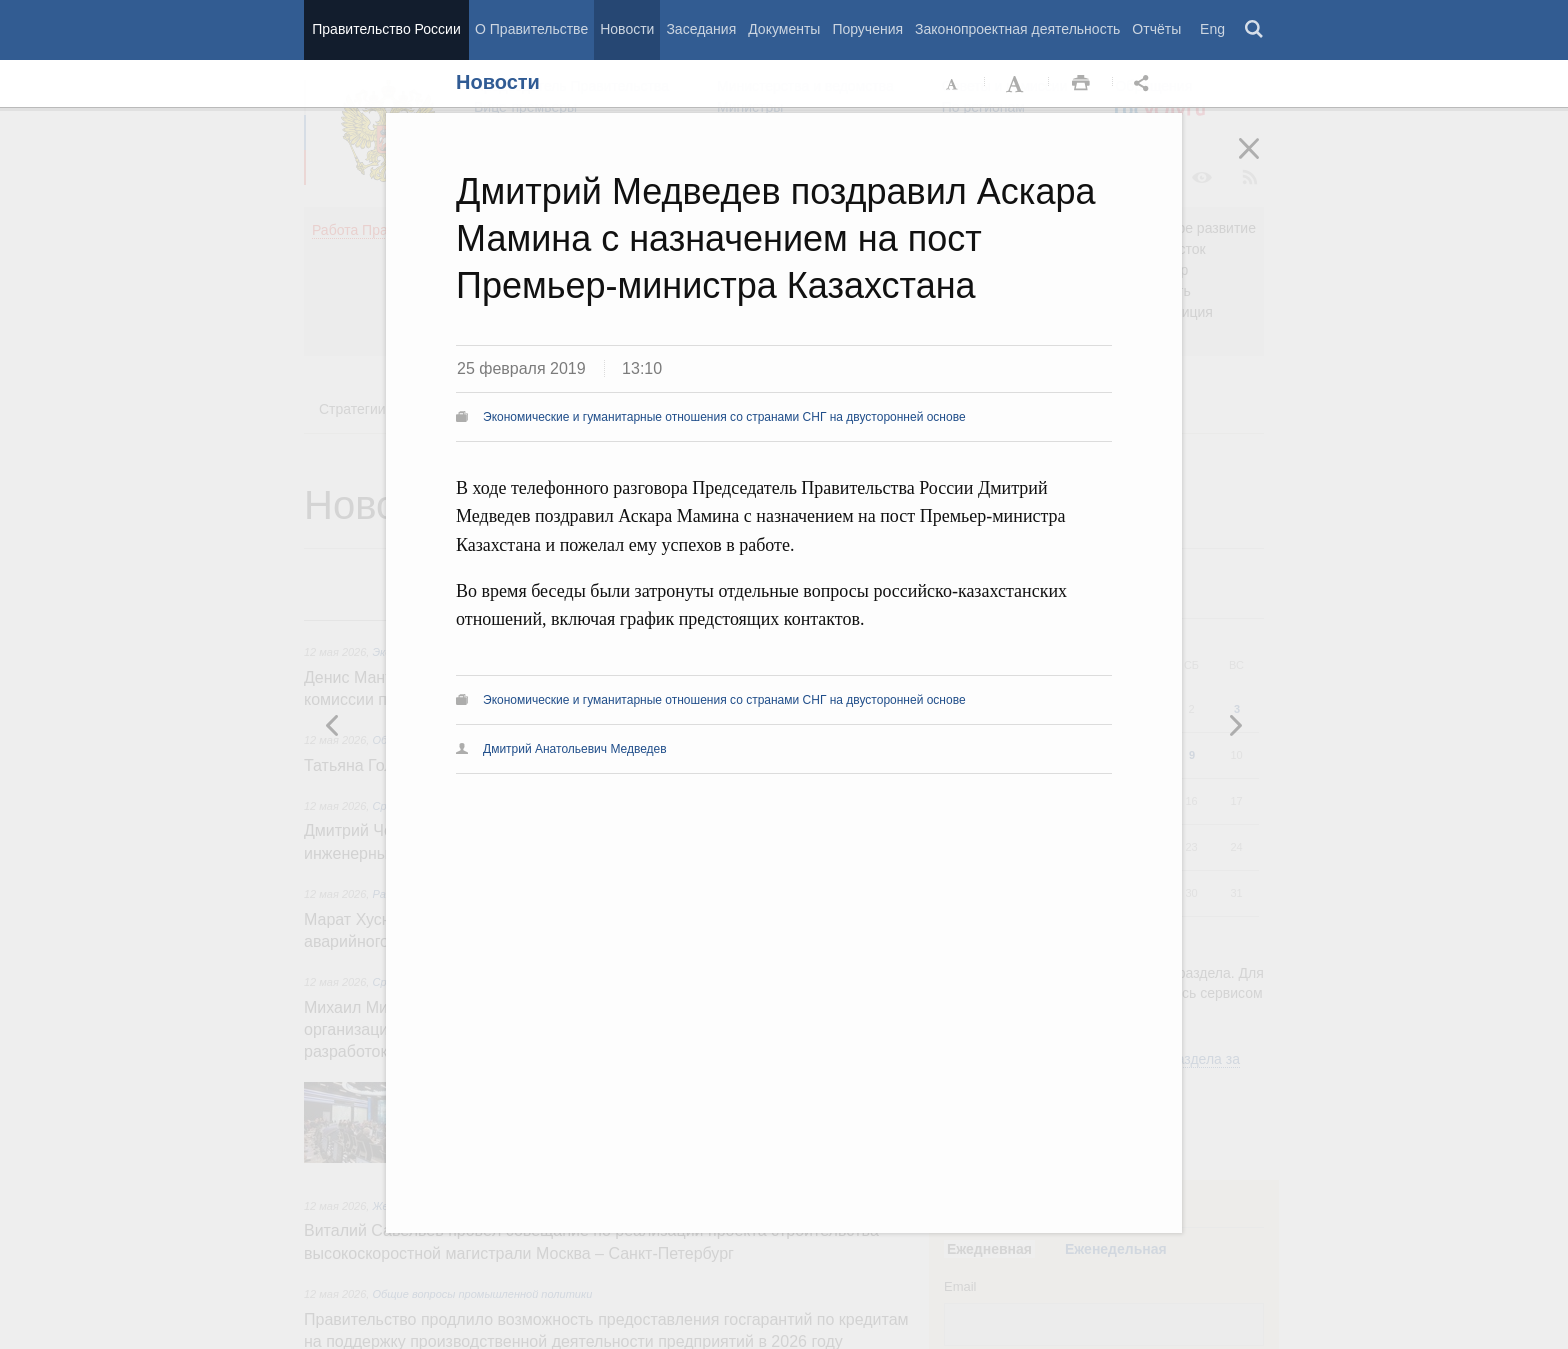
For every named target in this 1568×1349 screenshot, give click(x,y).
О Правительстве (531, 29)
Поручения (867, 29)
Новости (627, 29)
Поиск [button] (1255, 30)
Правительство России (386, 29)
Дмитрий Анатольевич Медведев (575, 749)
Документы (784, 29)
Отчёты (1156, 29)
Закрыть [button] (1263, 162)
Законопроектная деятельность (1017, 29)
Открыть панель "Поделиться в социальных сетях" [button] (1145, 84)
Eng (1212, 29)
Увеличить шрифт (1017, 84)
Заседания (701, 29)
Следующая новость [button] (333, 725)
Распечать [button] (1081, 84)
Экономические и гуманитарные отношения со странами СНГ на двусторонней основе (724, 417)
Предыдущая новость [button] (1235, 725)
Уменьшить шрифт (953, 84)
